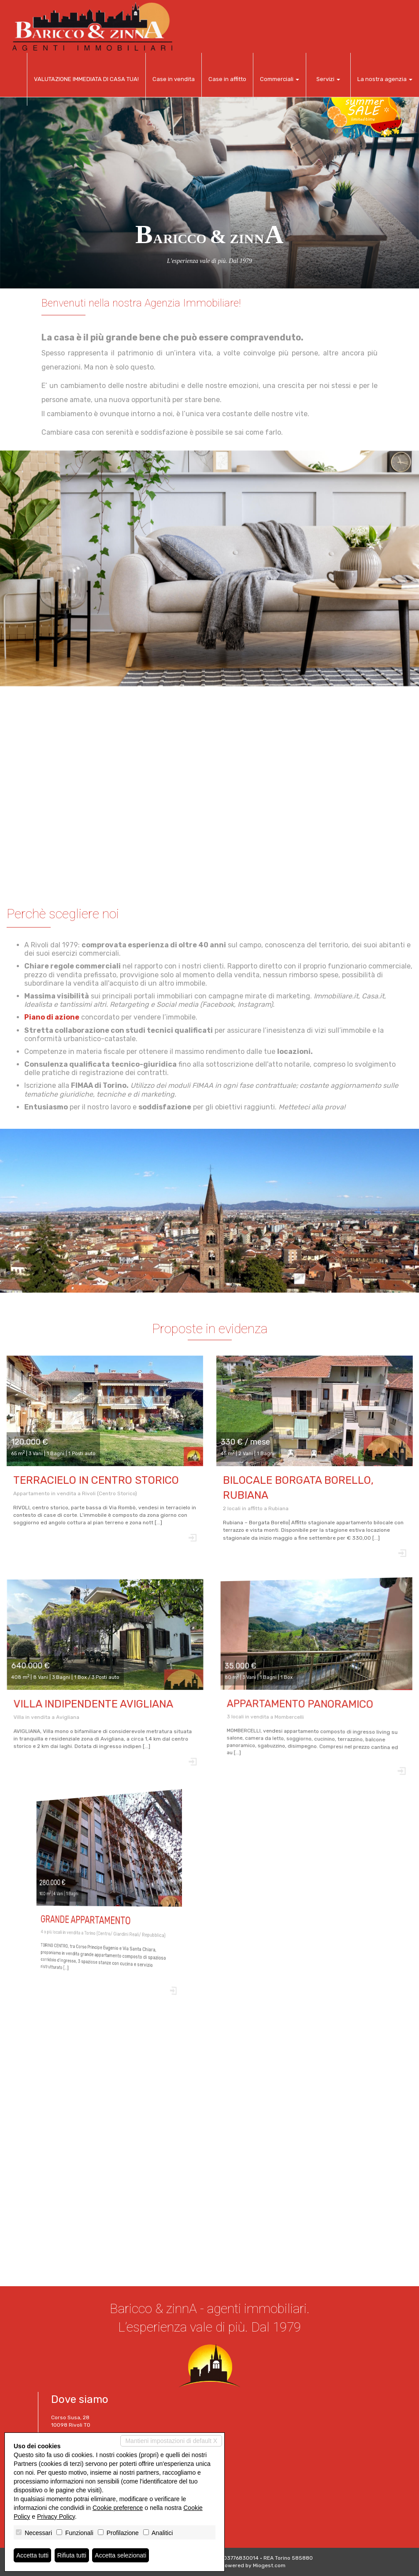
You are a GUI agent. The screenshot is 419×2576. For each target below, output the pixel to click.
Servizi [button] (328, 79)
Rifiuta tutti (71, 2555)
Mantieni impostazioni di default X (171, 2440)
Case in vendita (173, 79)
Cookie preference (118, 2507)
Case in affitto (227, 79)
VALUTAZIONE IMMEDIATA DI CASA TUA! (86, 79)
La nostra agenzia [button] (384, 79)
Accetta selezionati (120, 2555)
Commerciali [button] (279, 79)
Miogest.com (269, 2565)
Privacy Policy (56, 2516)
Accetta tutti (32, 2555)
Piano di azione (69, 1019)
